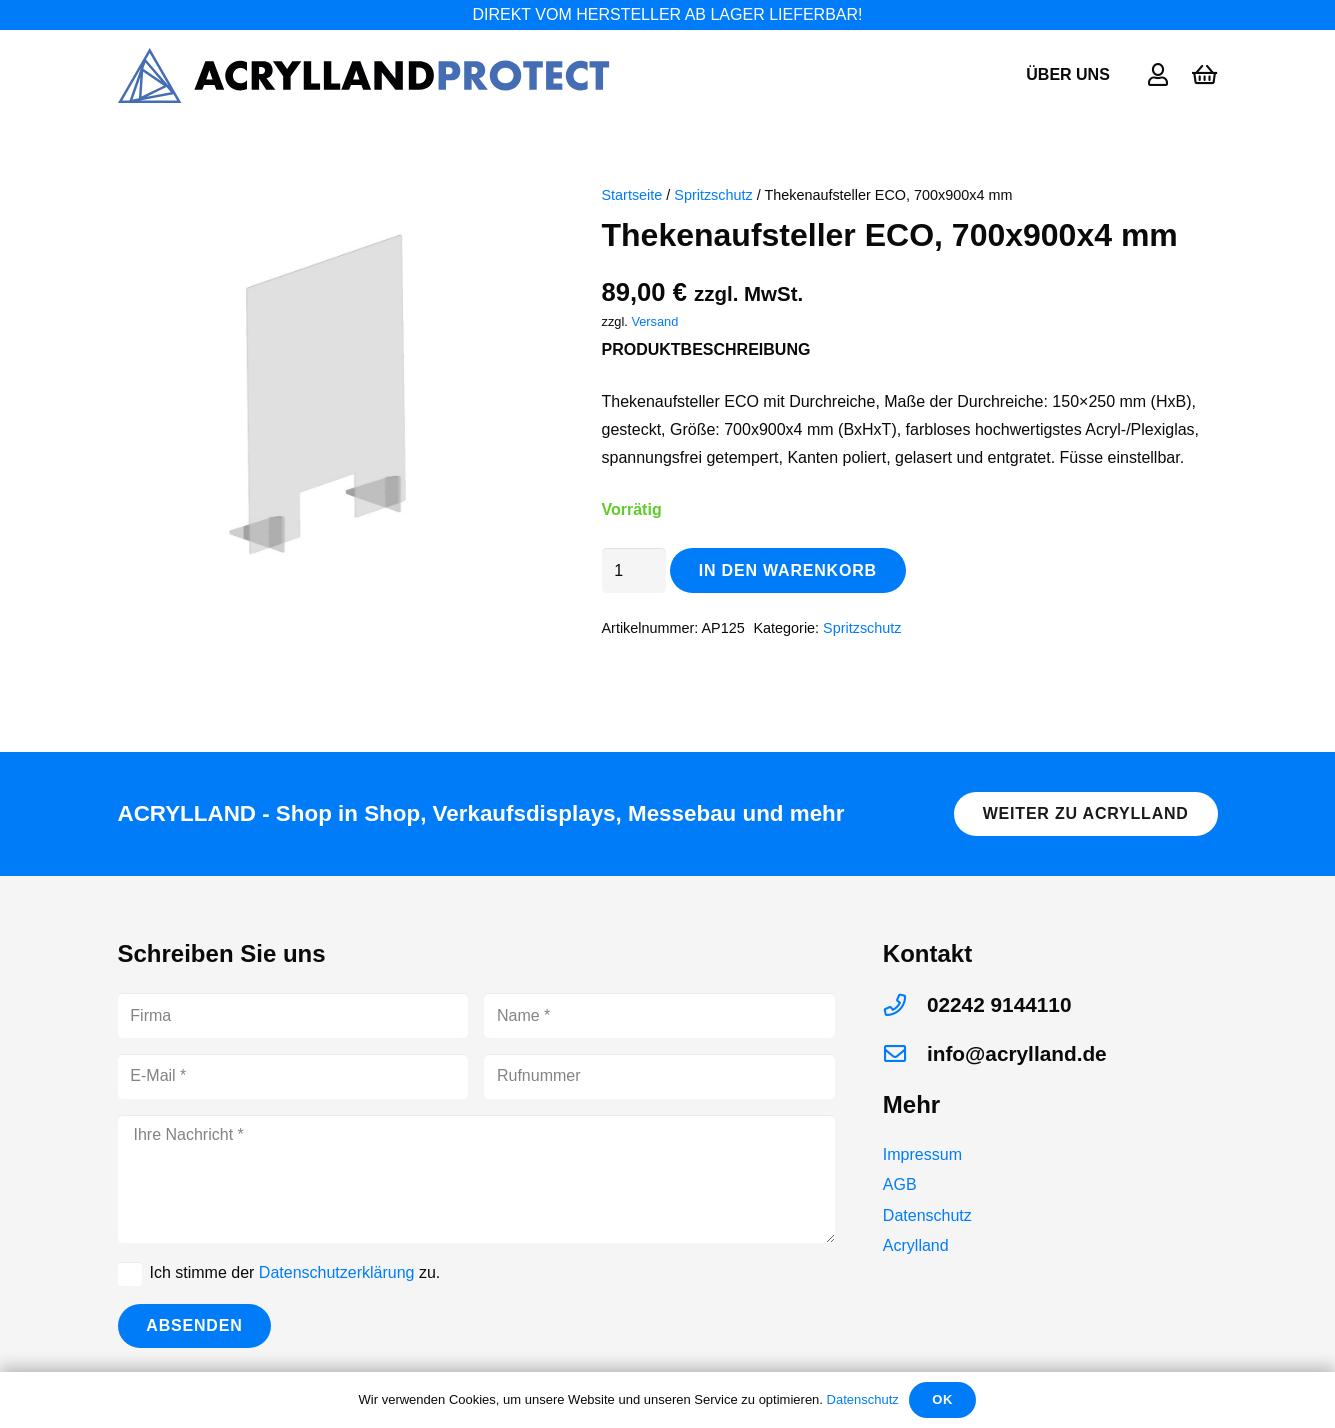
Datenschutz (927, 1215)
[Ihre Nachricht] (476, 1179)
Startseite (632, 195)
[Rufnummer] (659, 1076)
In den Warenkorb (788, 570)
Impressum (922, 1154)
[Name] (659, 1015)
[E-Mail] (293, 1076)
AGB (900, 1184)
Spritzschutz (713, 195)
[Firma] (293, 1015)
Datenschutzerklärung (337, 1272)
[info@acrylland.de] (905, 1054)
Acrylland (916, 1245)
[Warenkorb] (1203, 75)
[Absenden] (195, 1326)
